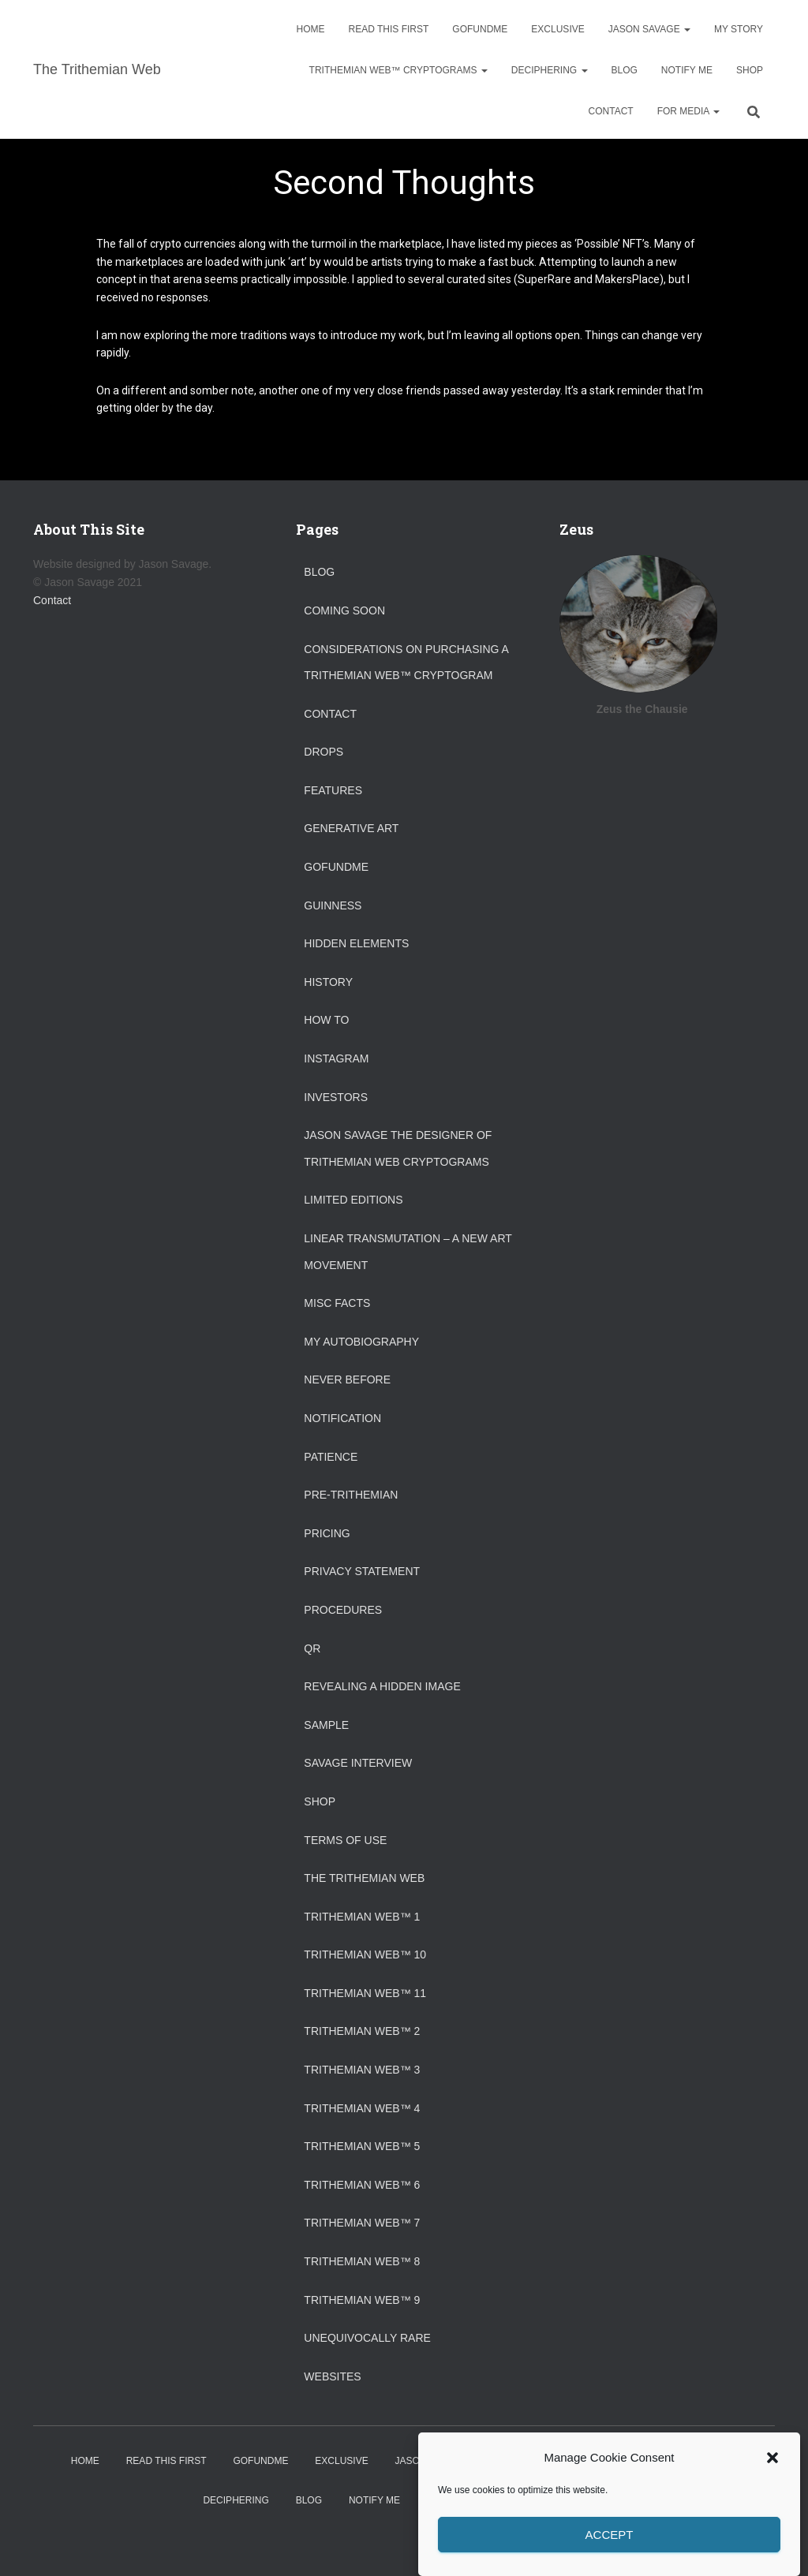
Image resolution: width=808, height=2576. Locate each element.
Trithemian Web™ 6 (362, 2184)
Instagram (336, 1058)
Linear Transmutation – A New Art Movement (407, 1251)
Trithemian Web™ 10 (365, 1954)
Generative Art (351, 828)
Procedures (343, 1609)
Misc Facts (337, 1303)
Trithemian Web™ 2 (362, 2031)
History (328, 982)
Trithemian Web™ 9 (362, 2300)
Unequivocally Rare (367, 2337)
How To (326, 1020)
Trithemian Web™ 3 (362, 2069)
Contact (611, 111)
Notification (342, 1418)
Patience (330, 1456)
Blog (625, 70)
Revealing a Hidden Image (382, 1686)
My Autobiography (361, 1341)
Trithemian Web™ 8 (362, 2261)
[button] (772, 2484)
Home (311, 29)
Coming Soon (344, 610)
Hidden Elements (356, 943)
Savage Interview (358, 1763)
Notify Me (687, 70)
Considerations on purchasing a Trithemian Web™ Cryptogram (406, 662)
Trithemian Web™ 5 (362, 2146)
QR (312, 1648)
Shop (749, 70)
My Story (738, 29)
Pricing (327, 1533)
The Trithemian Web (364, 1878)
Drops (323, 751)
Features (333, 790)
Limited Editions (353, 1199)
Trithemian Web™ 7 (362, 2222)
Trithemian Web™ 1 (362, 1916)
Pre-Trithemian (351, 1494)
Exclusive (557, 29)
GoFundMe (479, 29)
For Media (688, 111)
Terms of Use (345, 1840)
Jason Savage (649, 29)
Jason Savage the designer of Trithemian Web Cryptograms (398, 1148)
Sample (326, 1725)
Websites (332, 2376)
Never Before (347, 1379)
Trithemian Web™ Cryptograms (398, 70)
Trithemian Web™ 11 (365, 1993)
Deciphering (549, 70)
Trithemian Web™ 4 (362, 2108)
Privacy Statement (362, 1571)
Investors (336, 1097)
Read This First (389, 29)
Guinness (332, 905)
